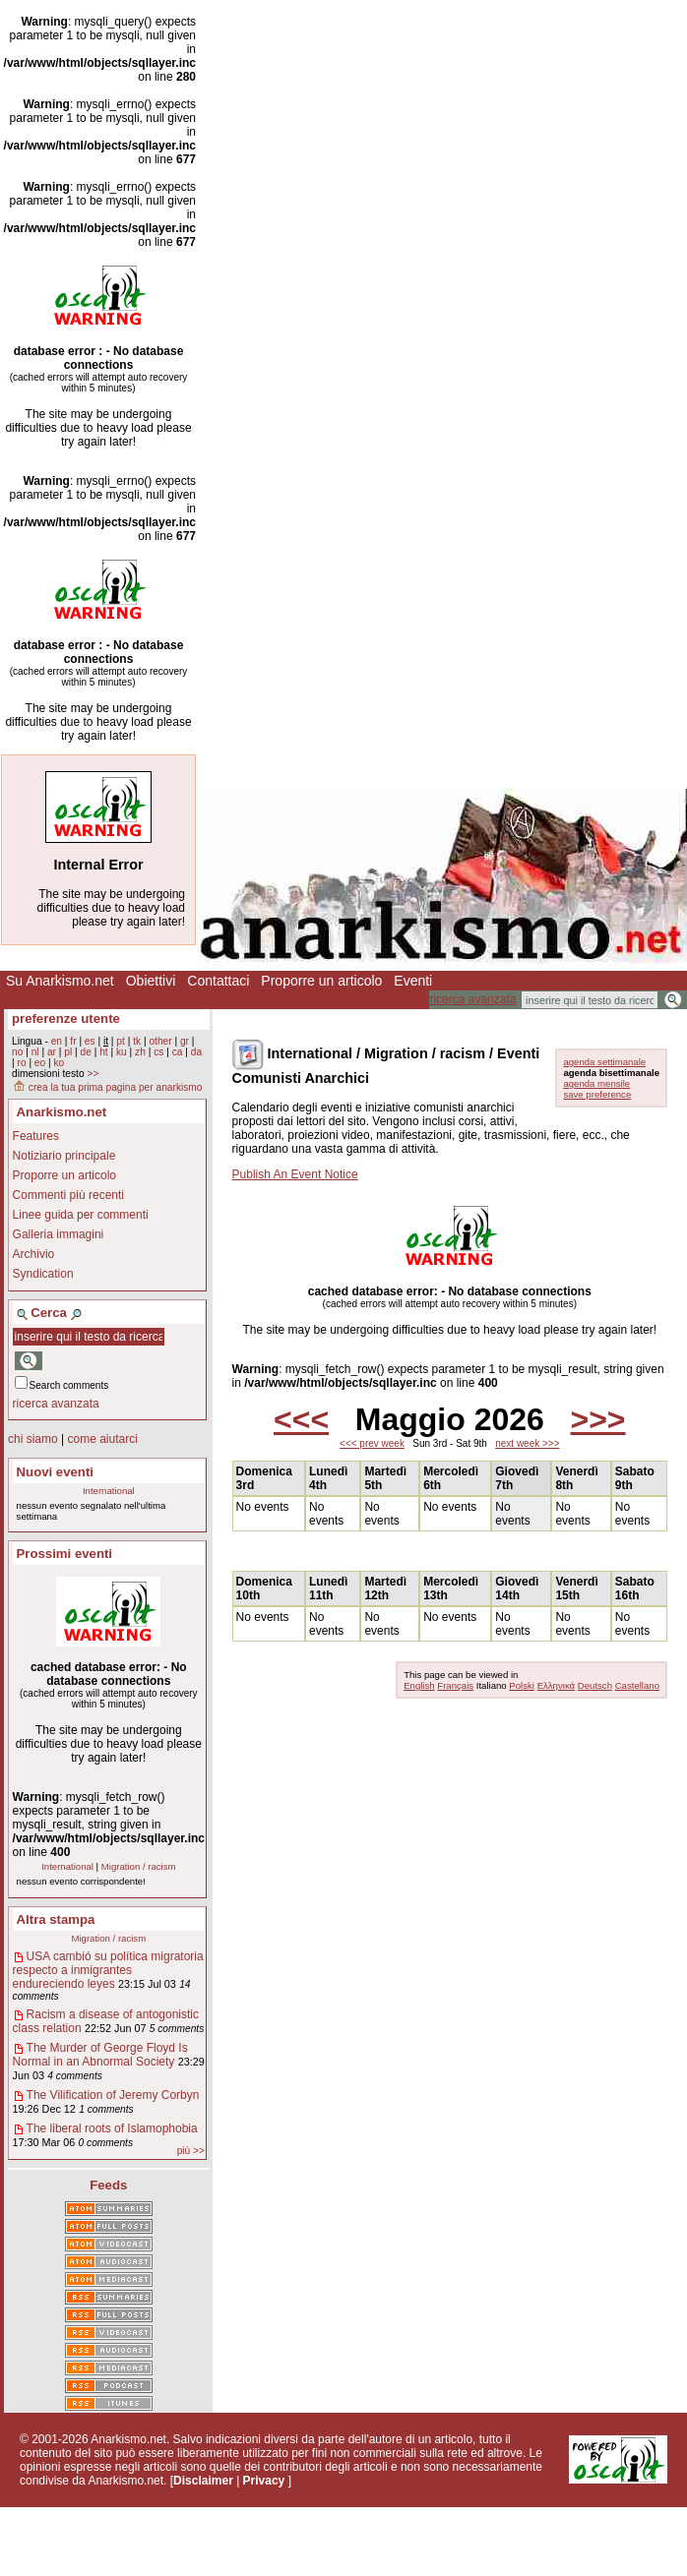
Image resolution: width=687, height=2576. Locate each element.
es (90, 1041)
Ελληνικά (556, 1685)
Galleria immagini (58, 1234)
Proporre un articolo (321, 980)
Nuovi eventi (55, 1472)
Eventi (413, 980)
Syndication (43, 1274)
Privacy (264, 2480)
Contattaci (218, 980)
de (86, 1052)
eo (39, 1062)
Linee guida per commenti (81, 1215)
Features (36, 1136)
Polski (521, 1685)
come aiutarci (102, 1439)
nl (35, 1052)
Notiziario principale (64, 1156)
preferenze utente (66, 1018)
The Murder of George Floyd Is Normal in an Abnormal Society (100, 2054)
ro (21, 1062)
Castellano (637, 1685)
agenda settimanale (604, 1061)
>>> (597, 1419)
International (109, 1490)
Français (455, 1685)
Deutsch (595, 1685)
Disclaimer (203, 2480)
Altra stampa (56, 1919)
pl (68, 1052)
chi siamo (33, 1439)
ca (177, 1052)
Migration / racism (138, 1866)
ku (121, 1052)
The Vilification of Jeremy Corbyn (113, 2095)
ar (51, 1052)
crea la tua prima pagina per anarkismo (107, 1087)
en (56, 1041)
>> (92, 1073)
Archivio (34, 1254)
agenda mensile (596, 1083)
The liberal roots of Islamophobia (112, 2128)
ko (59, 1062)
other (160, 1041)
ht (103, 1052)
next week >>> (527, 1443)
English (419, 1685)
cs (158, 1052)
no (17, 1052)
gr (184, 1041)
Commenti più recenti (68, 1195)
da (196, 1052)
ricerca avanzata (472, 999)
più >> (191, 2150)
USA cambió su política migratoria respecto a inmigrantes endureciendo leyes (108, 1970)
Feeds (108, 2185)
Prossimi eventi (64, 1553)
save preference (597, 1094)
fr (73, 1041)
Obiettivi (151, 980)
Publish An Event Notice (295, 1174)
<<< (301, 1419)
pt (120, 1041)
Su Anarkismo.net (60, 980)
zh (140, 1052)
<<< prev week (372, 1443)
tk (137, 1041)
